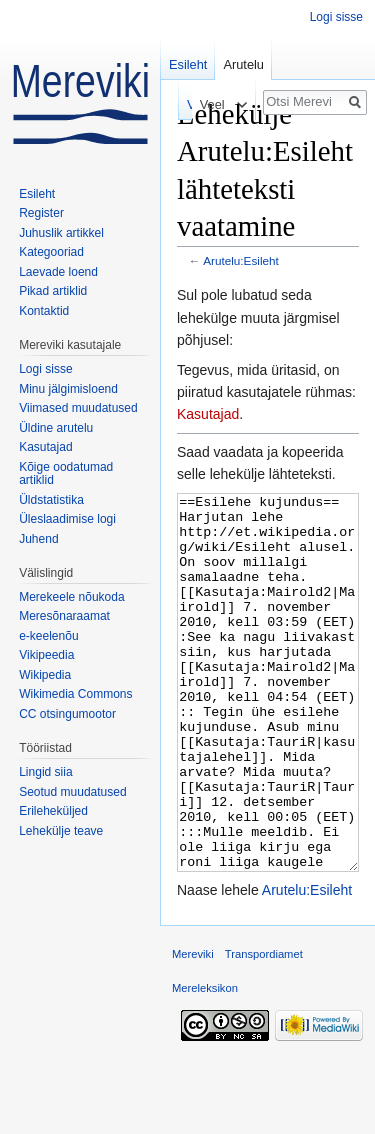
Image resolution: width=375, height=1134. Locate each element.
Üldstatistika (51, 500)
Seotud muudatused (72, 792)
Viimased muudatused (78, 408)
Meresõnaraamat (64, 616)
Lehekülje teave (61, 831)
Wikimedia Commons (75, 694)
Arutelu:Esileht (241, 260)
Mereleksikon (205, 1063)
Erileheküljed (53, 811)
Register (41, 213)
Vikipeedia (46, 655)
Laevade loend (58, 272)
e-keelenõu (48, 636)
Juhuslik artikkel (61, 233)
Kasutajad (208, 414)
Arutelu (243, 64)
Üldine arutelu (56, 428)
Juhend (38, 539)
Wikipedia (45, 675)
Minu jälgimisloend (68, 389)
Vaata (164, 104)
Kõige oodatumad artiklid (66, 474)
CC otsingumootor (67, 714)
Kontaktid (44, 311)
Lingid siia (45, 772)
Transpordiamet (264, 1029)
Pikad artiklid (53, 291)
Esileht (188, 64)
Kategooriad (51, 252)
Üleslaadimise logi (67, 519)
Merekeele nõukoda (71, 597)
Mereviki (193, 1029)
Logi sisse (336, 17)
